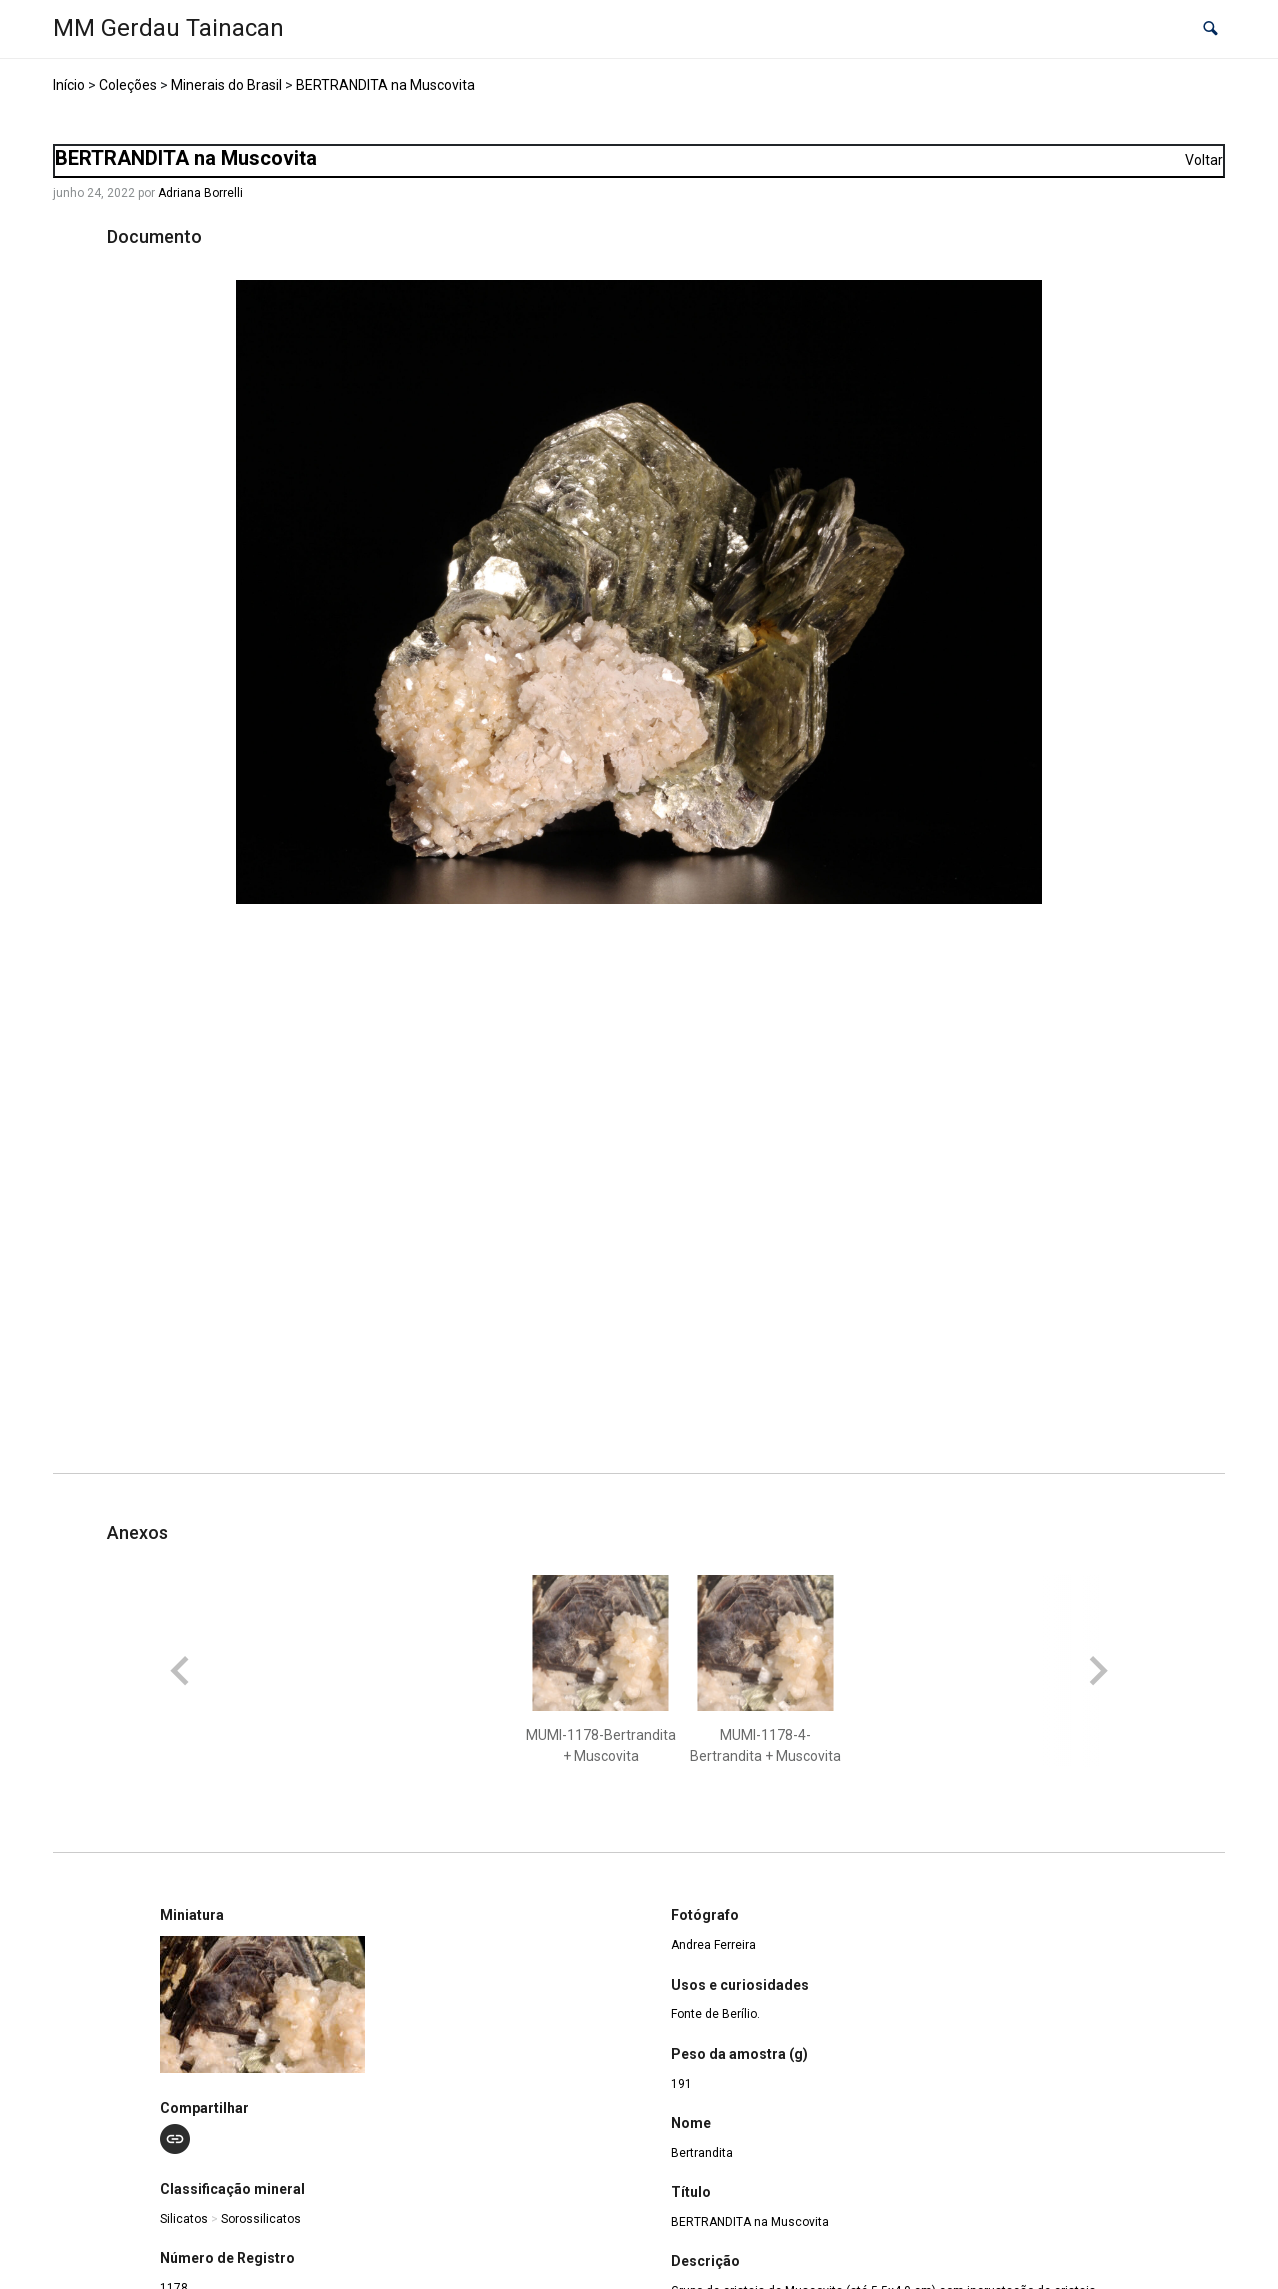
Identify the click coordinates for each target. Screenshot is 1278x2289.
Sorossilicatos (261, 2219)
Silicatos (184, 2219)
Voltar (1204, 160)
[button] (1210, 29)
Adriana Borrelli (200, 193)
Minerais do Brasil (226, 85)
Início (69, 85)
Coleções (128, 85)
